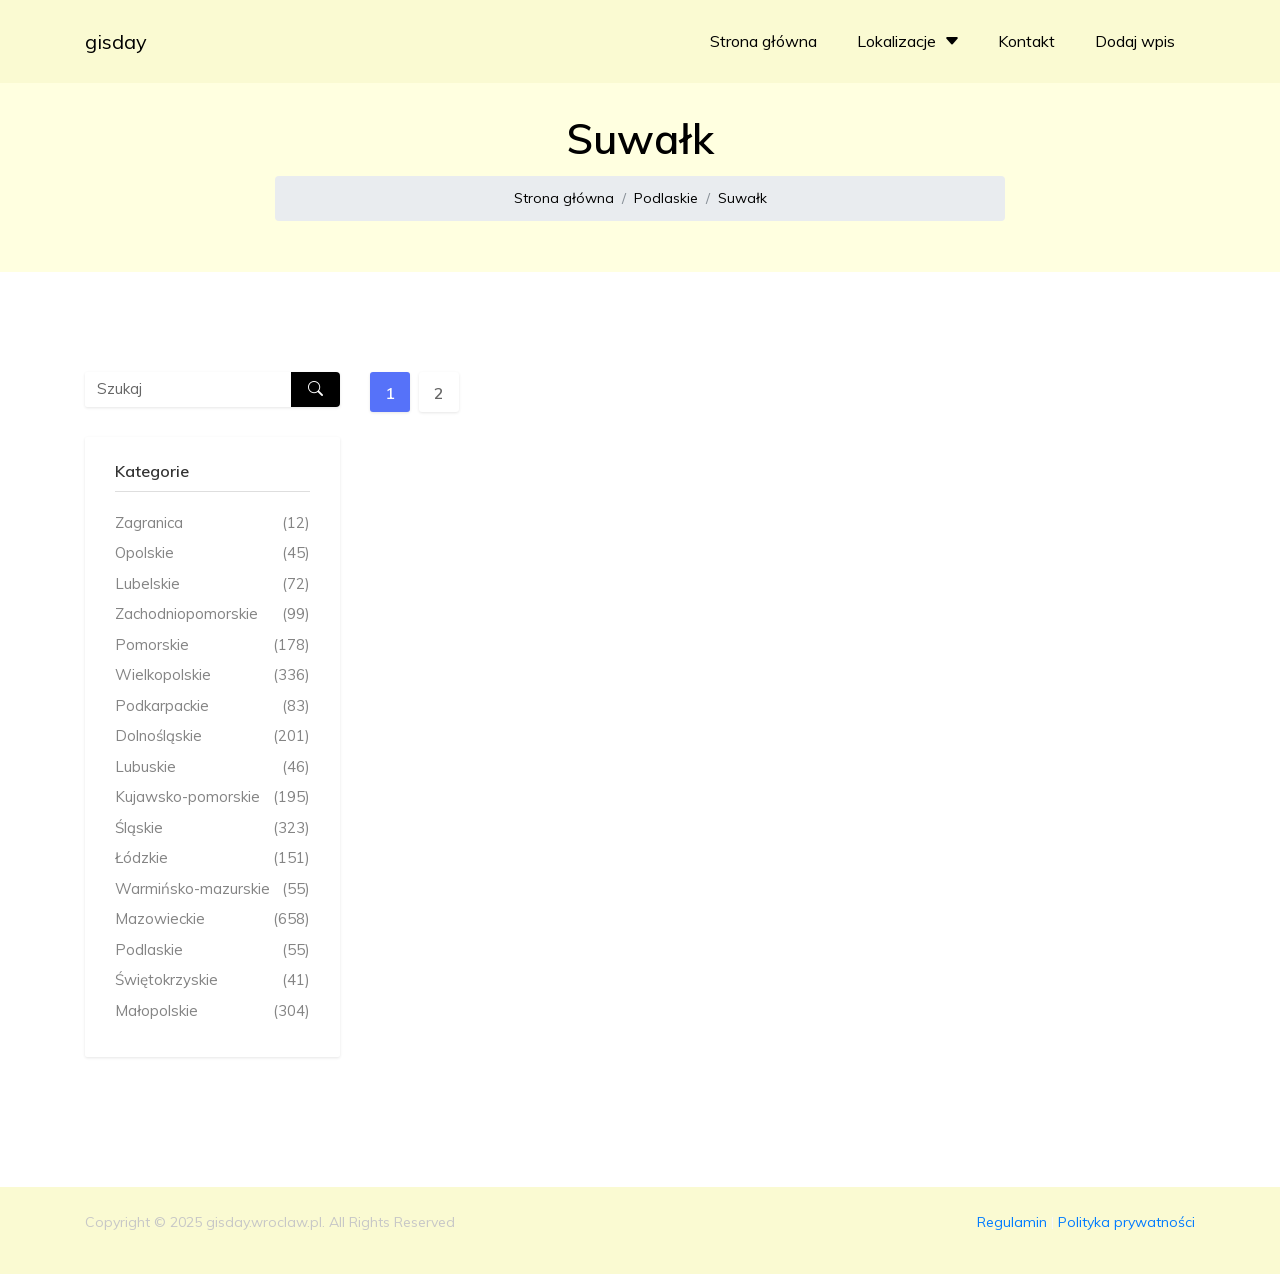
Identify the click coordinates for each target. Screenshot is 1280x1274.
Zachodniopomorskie (212, 614)
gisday (116, 41)
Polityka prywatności (1126, 1222)
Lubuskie (212, 767)
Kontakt (1026, 41)
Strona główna (763, 41)
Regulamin (1012, 1222)
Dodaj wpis (1135, 41)
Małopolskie (212, 1011)
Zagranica (212, 523)
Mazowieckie (212, 919)
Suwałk (742, 198)
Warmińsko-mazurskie (212, 889)
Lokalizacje (910, 41)
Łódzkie (212, 858)
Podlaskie (666, 198)
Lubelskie (212, 584)
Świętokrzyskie (212, 980)
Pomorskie (212, 645)
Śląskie (212, 828)
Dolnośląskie (212, 736)
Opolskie (212, 553)
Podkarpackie (212, 706)
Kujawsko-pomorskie (212, 797)
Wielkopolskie (212, 675)
